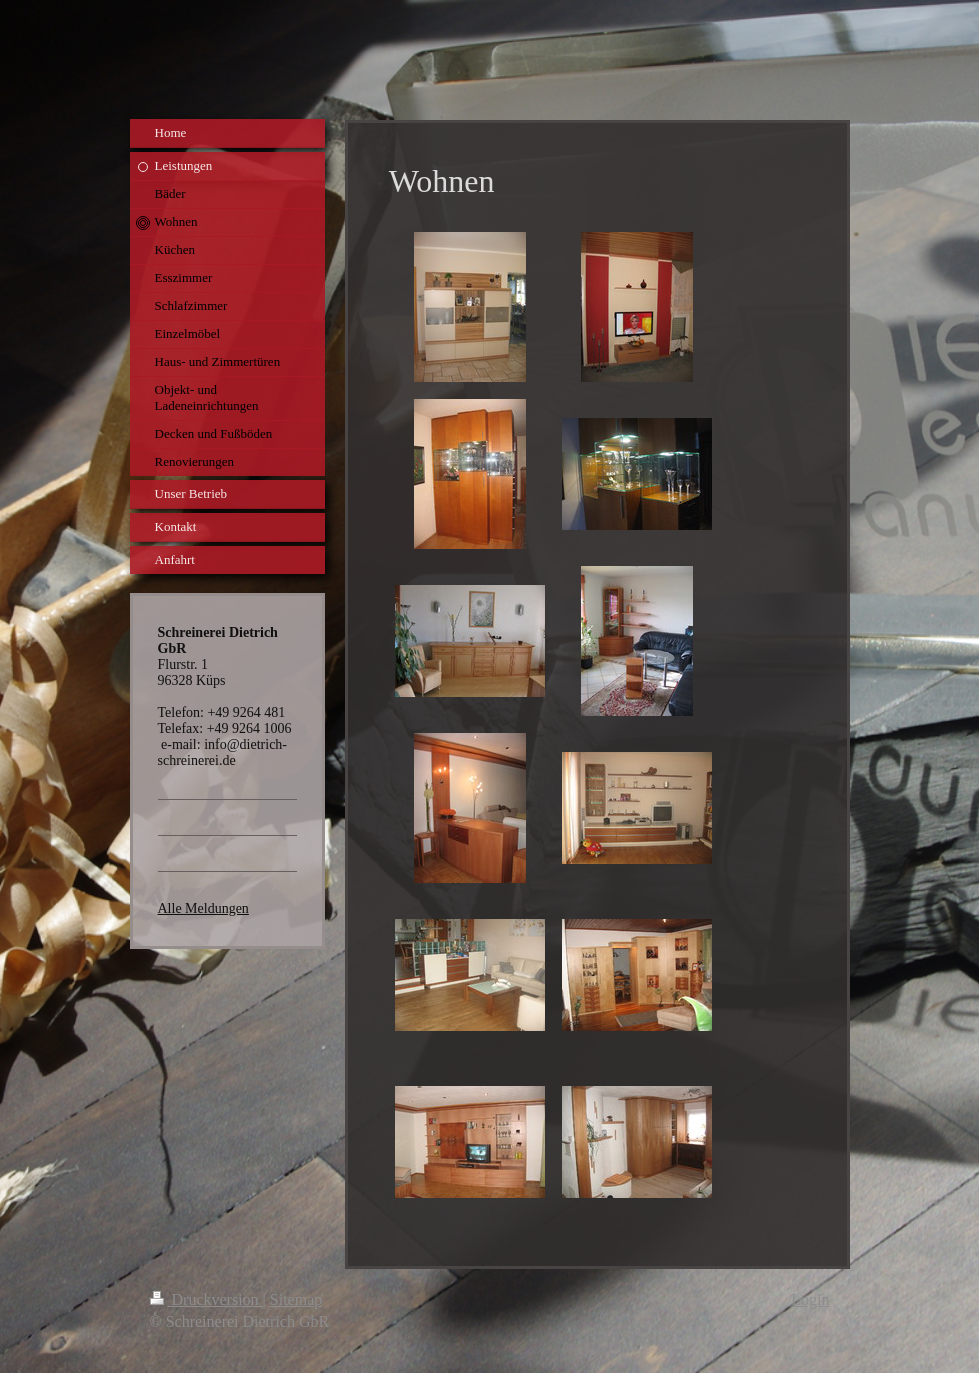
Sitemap (296, 1299)
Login (810, 1299)
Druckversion (206, 1299)
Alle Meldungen (203, 908)
